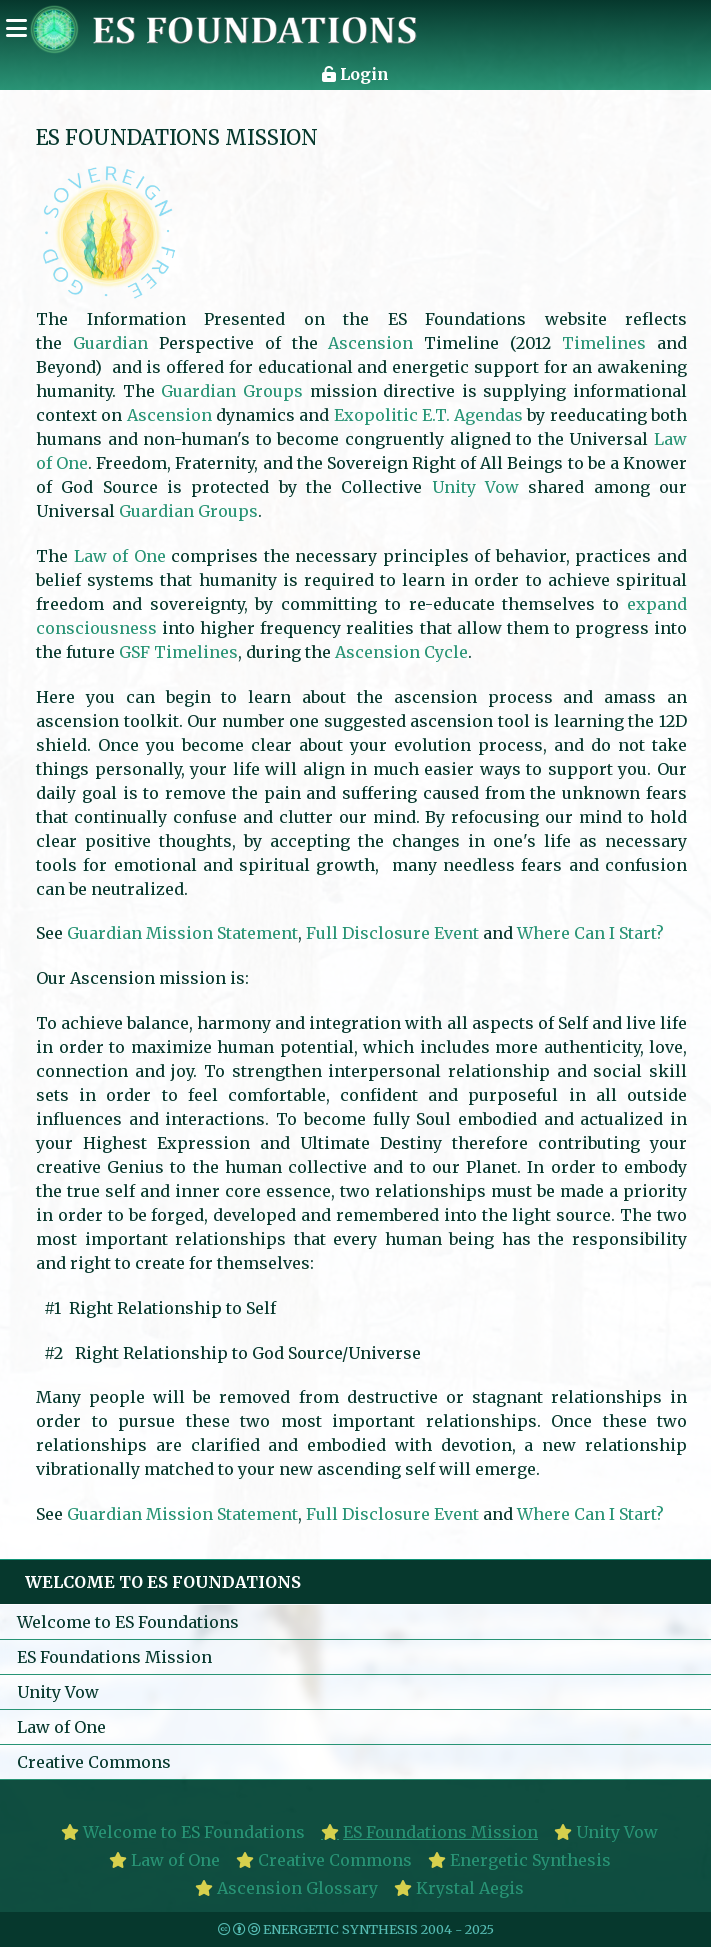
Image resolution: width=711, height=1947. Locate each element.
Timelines (604, 343)
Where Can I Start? (590, 933)
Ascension (370, 343)
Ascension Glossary (297, 1888)
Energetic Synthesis (530, 1860)
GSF (134, 652)
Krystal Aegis (470, 1888)
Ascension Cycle (401, 652)
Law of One (120, 556)
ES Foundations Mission (114, 1657)
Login (355, 74)
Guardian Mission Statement (182, 933)
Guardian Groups (232, 391)
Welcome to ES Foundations (128, 1622)
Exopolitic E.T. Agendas (429, 415)
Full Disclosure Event (392, 933)
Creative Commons (94, 1762)
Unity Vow (475, 487)
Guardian (110, 343)
